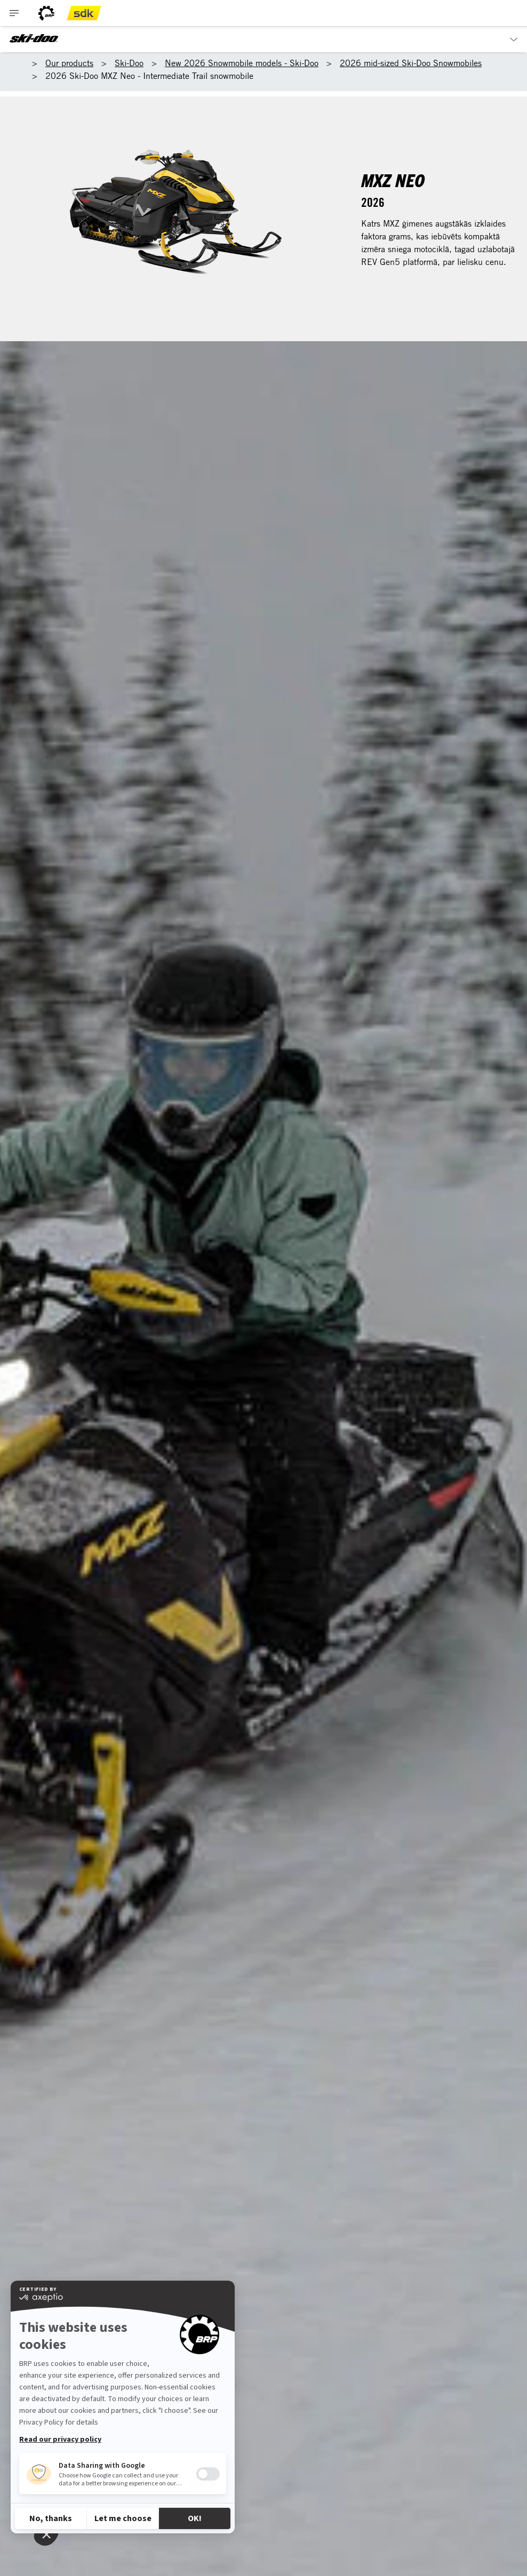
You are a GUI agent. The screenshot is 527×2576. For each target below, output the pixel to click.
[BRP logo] (46, 13)
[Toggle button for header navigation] (14, 13)
